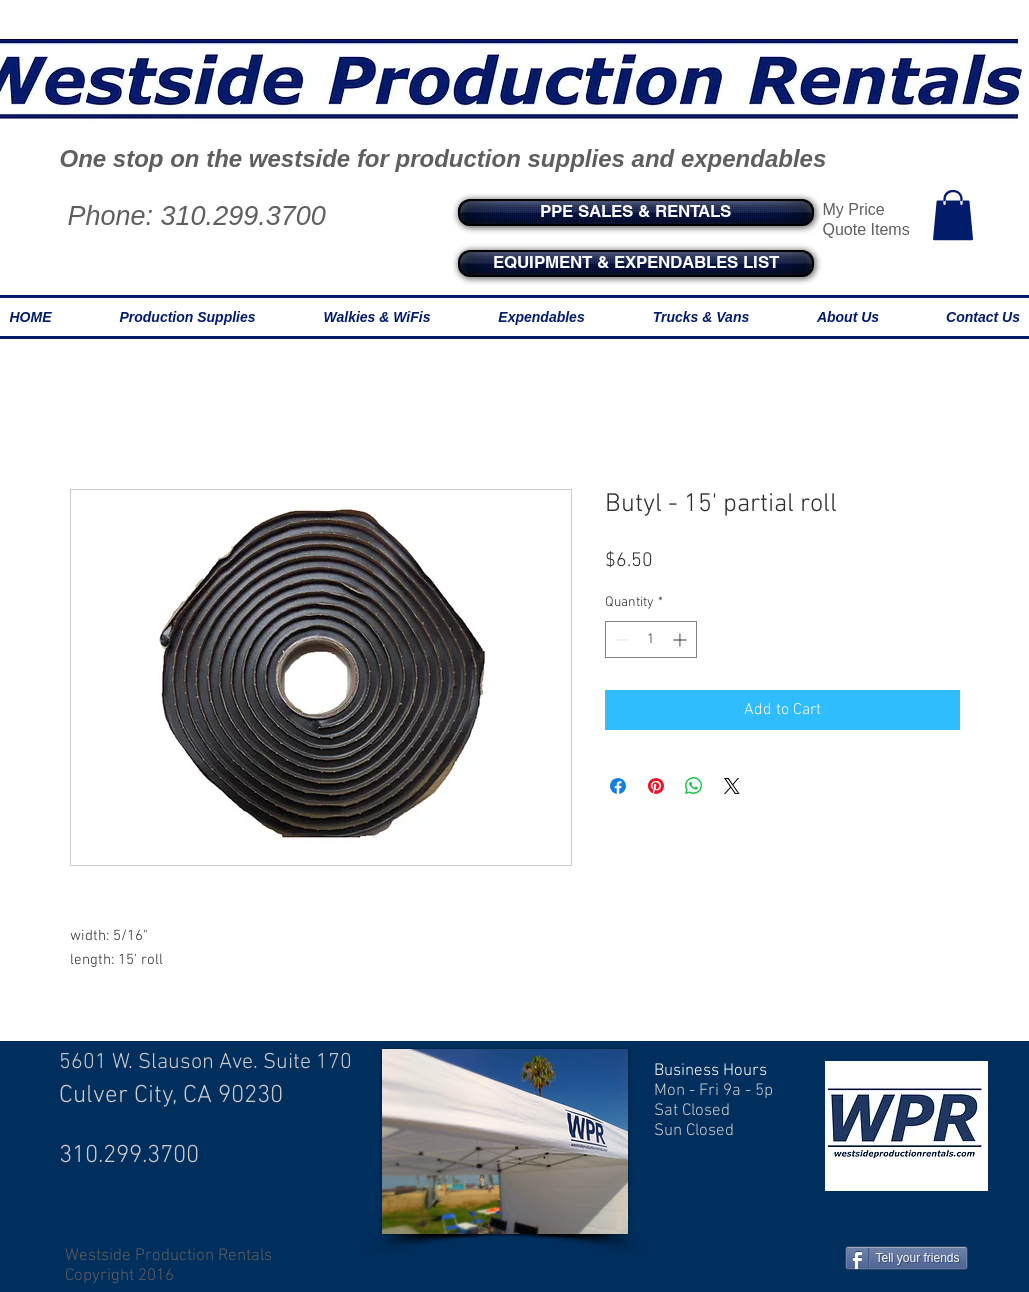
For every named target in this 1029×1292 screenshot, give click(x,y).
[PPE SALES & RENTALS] (636, 212)
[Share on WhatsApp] (694, 786)
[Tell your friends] (906, 1258)
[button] (953, 215)
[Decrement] (620, 639)
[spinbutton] (651, 639)
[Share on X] (732, 786)
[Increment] (681, 639)
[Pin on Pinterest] (656, 786)
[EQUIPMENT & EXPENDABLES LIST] (636, 263)
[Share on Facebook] (618, 786)
